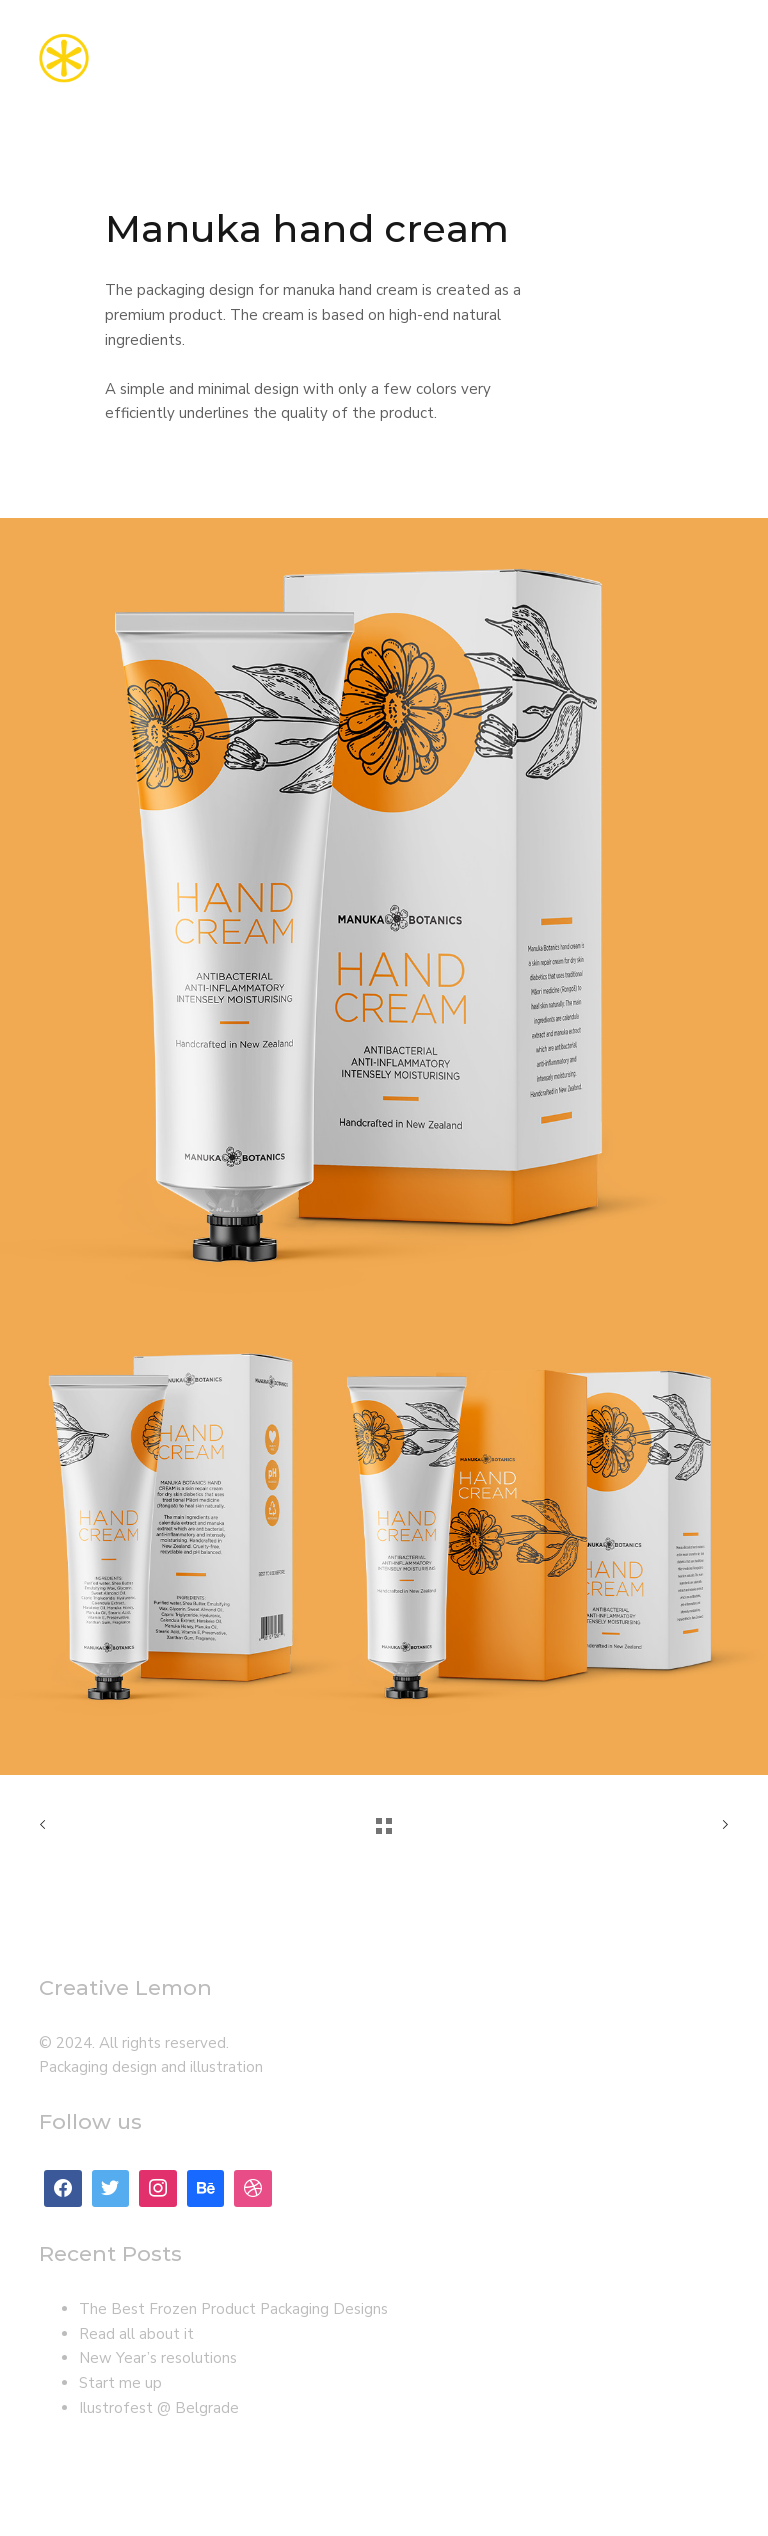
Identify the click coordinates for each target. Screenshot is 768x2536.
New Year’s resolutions (158, 2358)
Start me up (120, 2383)
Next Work (721, 1825)
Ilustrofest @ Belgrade (159, 2408)
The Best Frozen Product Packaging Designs (233, 2309)
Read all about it (136, 2334)
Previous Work (47, 1825)
